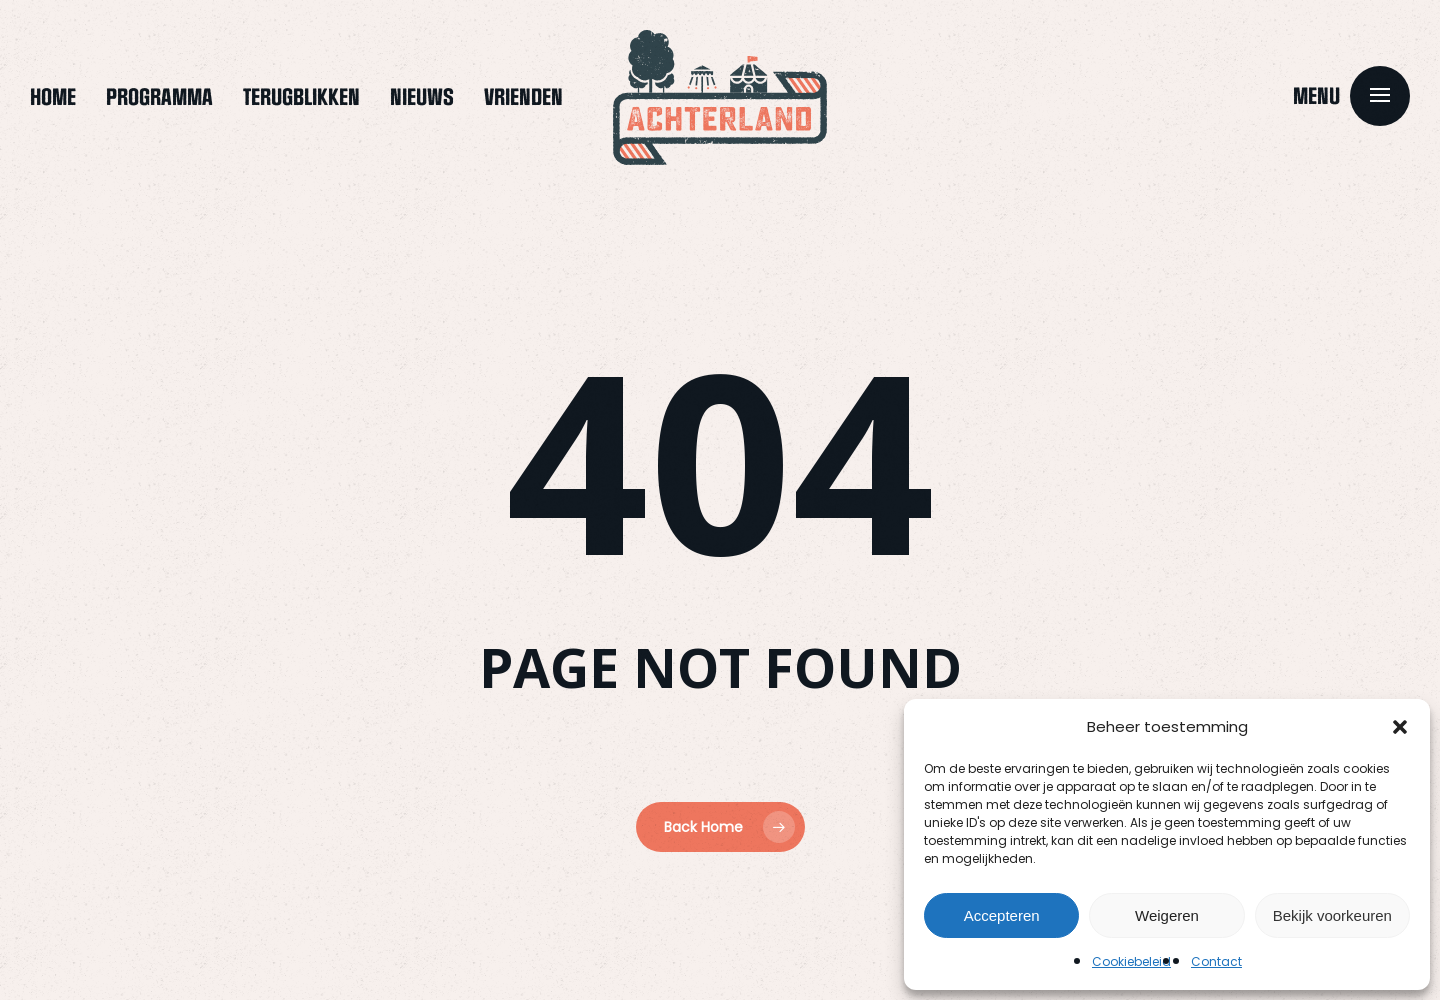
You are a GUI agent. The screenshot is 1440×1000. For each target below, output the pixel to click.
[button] (1400, 727)
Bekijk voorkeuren (1332, 915)
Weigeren (1167, 915)
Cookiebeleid (1131, 961)
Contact (1216, 961)
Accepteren (1002, 915)
